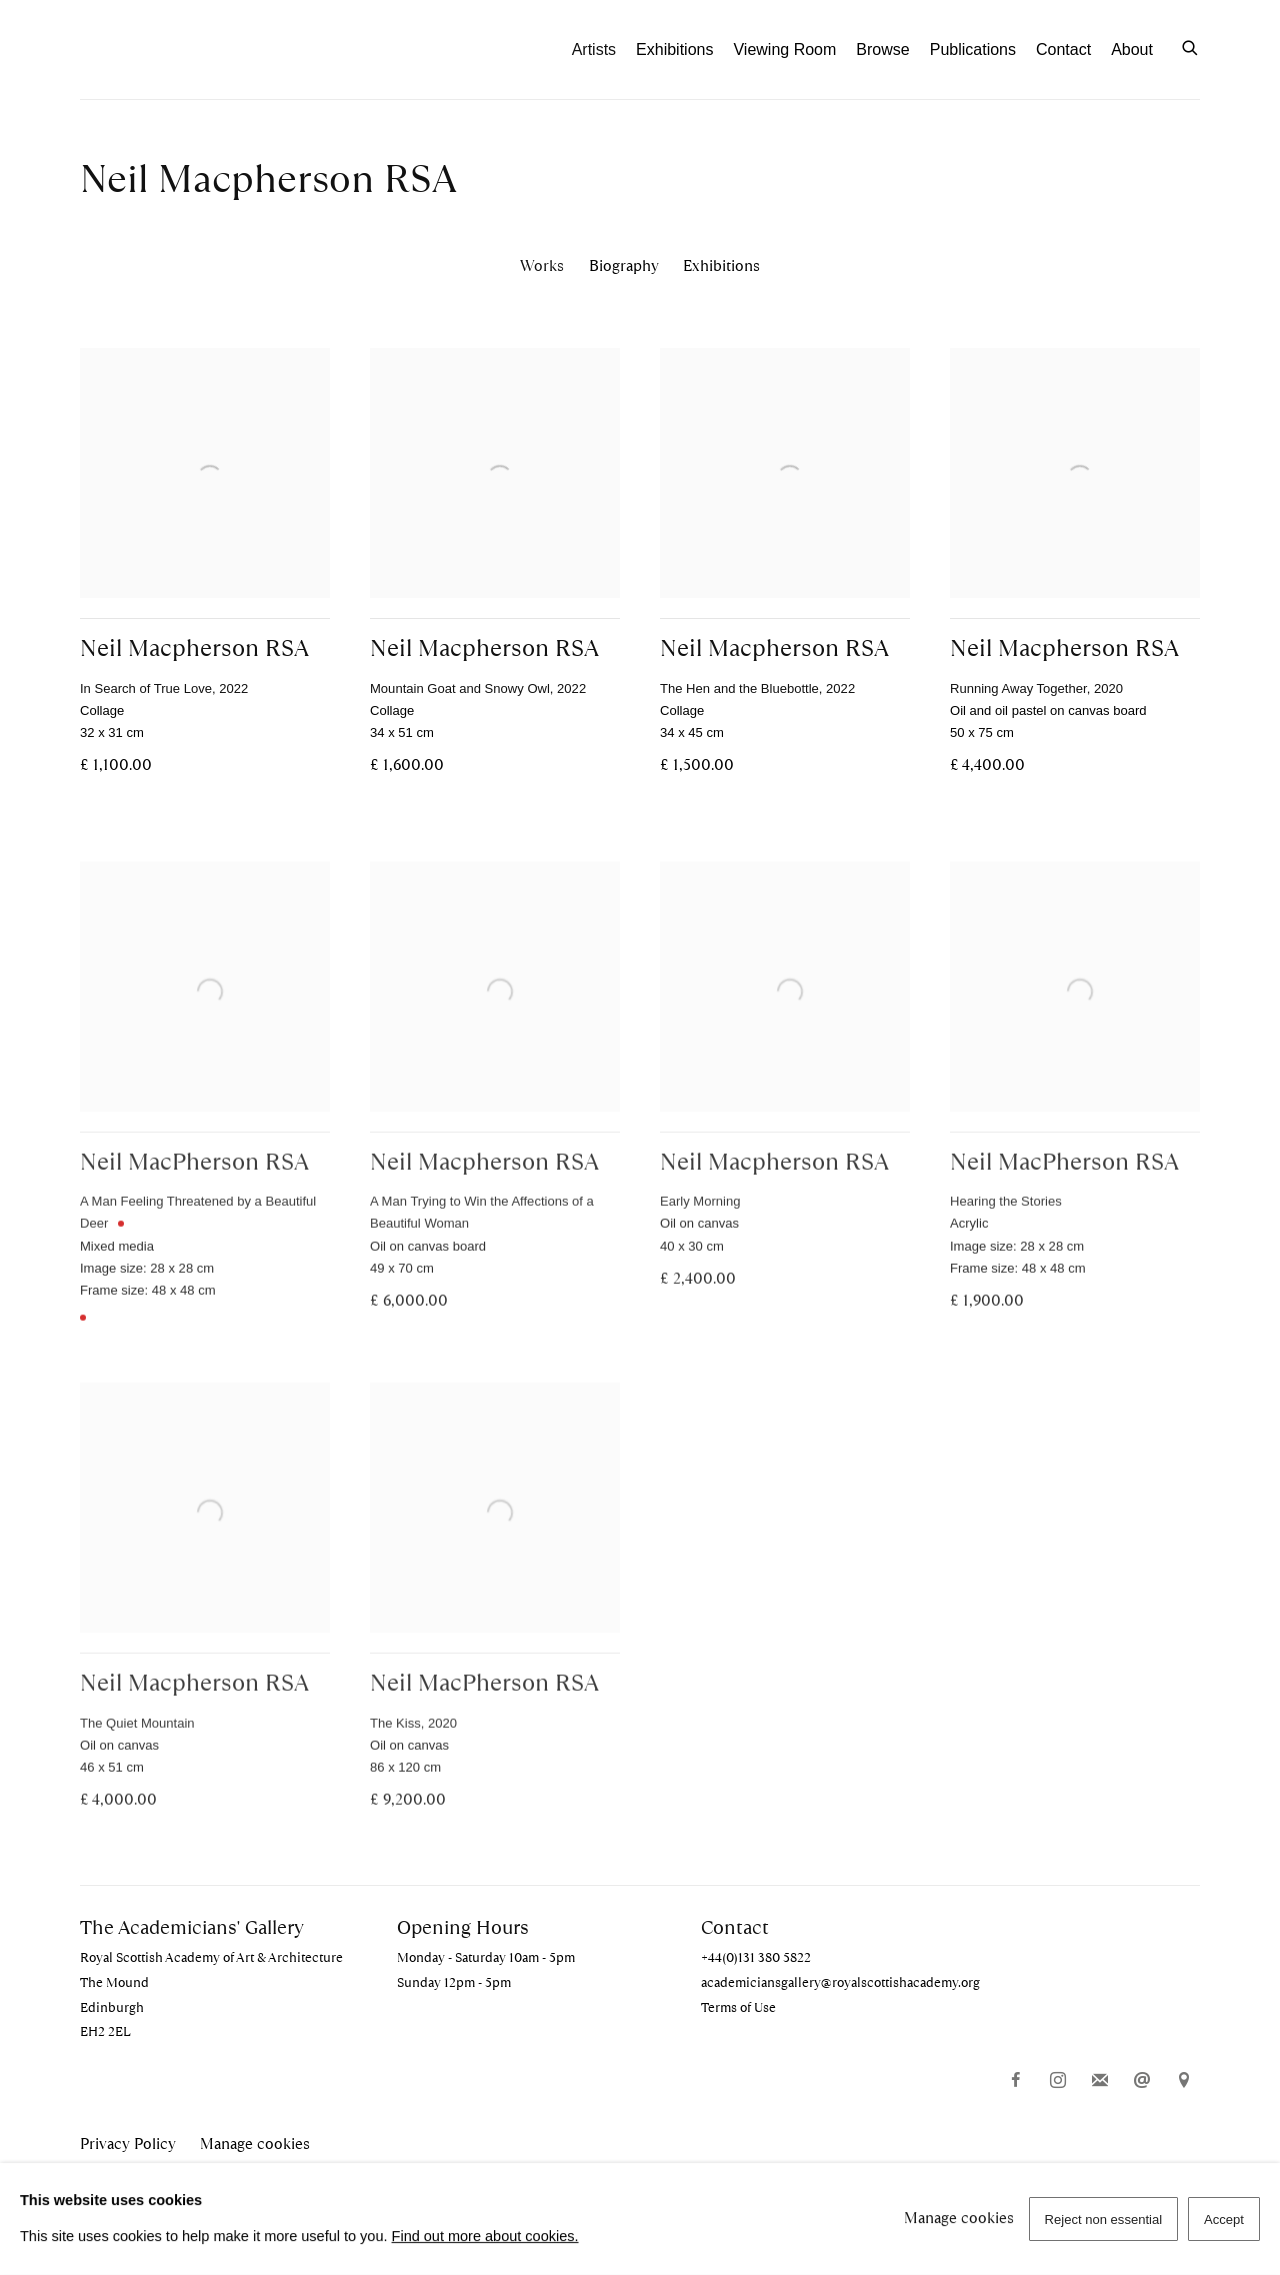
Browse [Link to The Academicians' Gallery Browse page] (882, 49)
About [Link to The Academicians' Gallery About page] (1132, 49)
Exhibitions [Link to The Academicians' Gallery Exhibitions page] (674, 49)
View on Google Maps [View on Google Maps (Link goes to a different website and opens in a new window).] (1184, 2081)
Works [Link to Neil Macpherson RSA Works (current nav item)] (542, 265)
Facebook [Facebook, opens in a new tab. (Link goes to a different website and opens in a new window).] (1016, 2081)
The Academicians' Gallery (190, 49)
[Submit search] (1191, 46)
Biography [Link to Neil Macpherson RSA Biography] (624, 265)
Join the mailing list (1100, 2081)
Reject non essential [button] (1104, 2219)
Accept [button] (1224, 2219)
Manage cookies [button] (255, 2144)
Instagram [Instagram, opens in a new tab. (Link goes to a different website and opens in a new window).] (1058, 2081)
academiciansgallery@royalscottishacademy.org (840, 1982)
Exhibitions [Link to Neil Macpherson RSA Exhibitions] (721, 265)
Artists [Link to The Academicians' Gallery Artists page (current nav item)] (594, 49)
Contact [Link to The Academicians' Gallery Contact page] (1063, 49)
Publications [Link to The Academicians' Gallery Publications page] (973, 49)
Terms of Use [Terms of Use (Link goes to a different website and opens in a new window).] (738, 2007)
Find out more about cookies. (485, 2236)
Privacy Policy (128, 2144)
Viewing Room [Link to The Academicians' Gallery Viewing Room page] (784, 49)
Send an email (1142, 2081)
